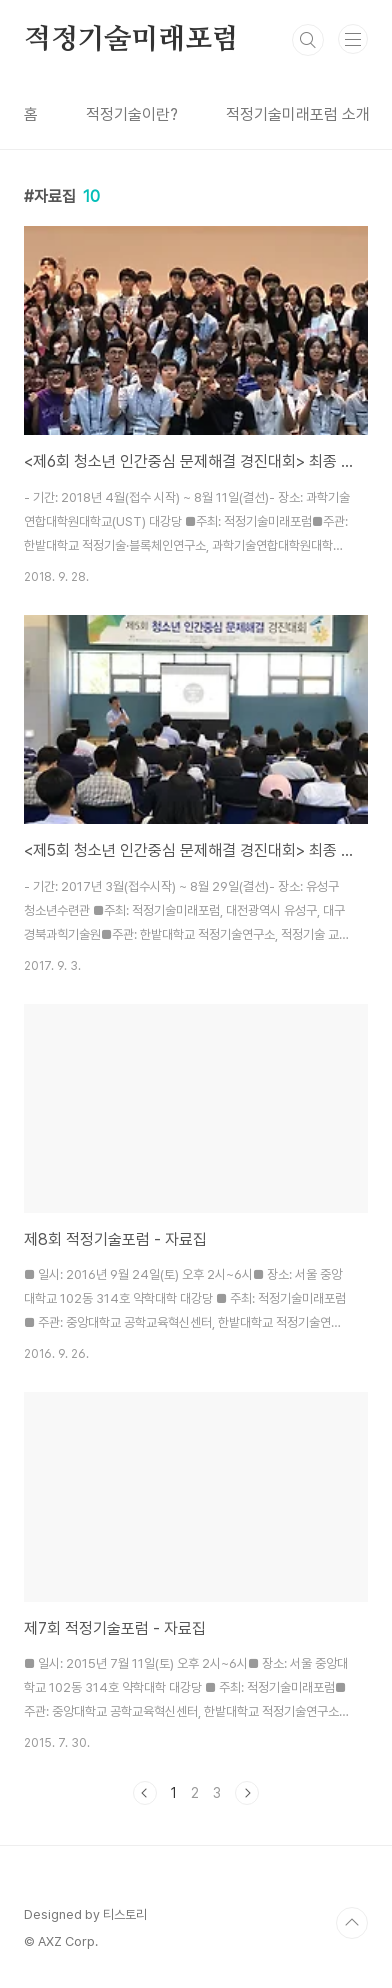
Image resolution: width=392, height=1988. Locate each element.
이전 (145, 1793)
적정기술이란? (132, 114)
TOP (352, 1923)
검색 (308, 40)
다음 (247, 1793)
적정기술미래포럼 (131, 40)
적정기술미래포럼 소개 (298, 114)
